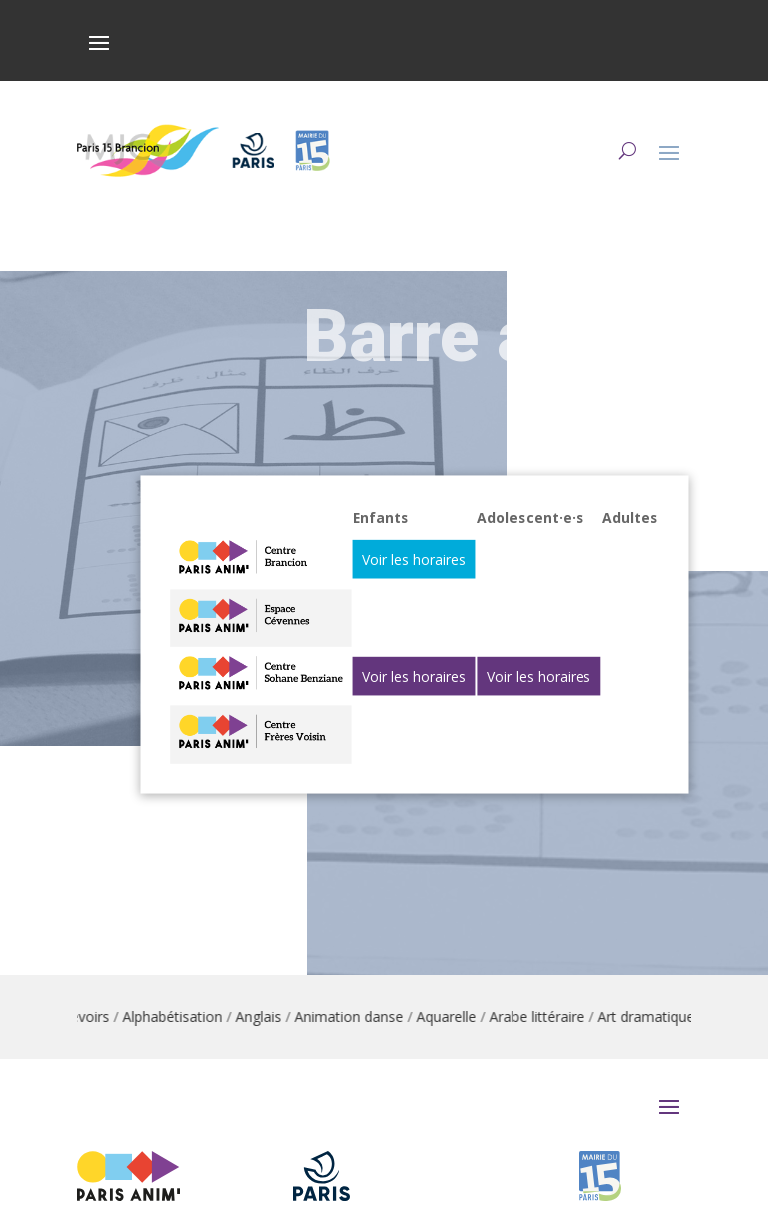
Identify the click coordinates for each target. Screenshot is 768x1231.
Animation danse (357, 1016)
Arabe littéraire (545, 1016)
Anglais (267, 1016)
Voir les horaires (414, 559)
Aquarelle (455, 1016)
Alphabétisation (181, 1016)
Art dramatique (654, 1016)
